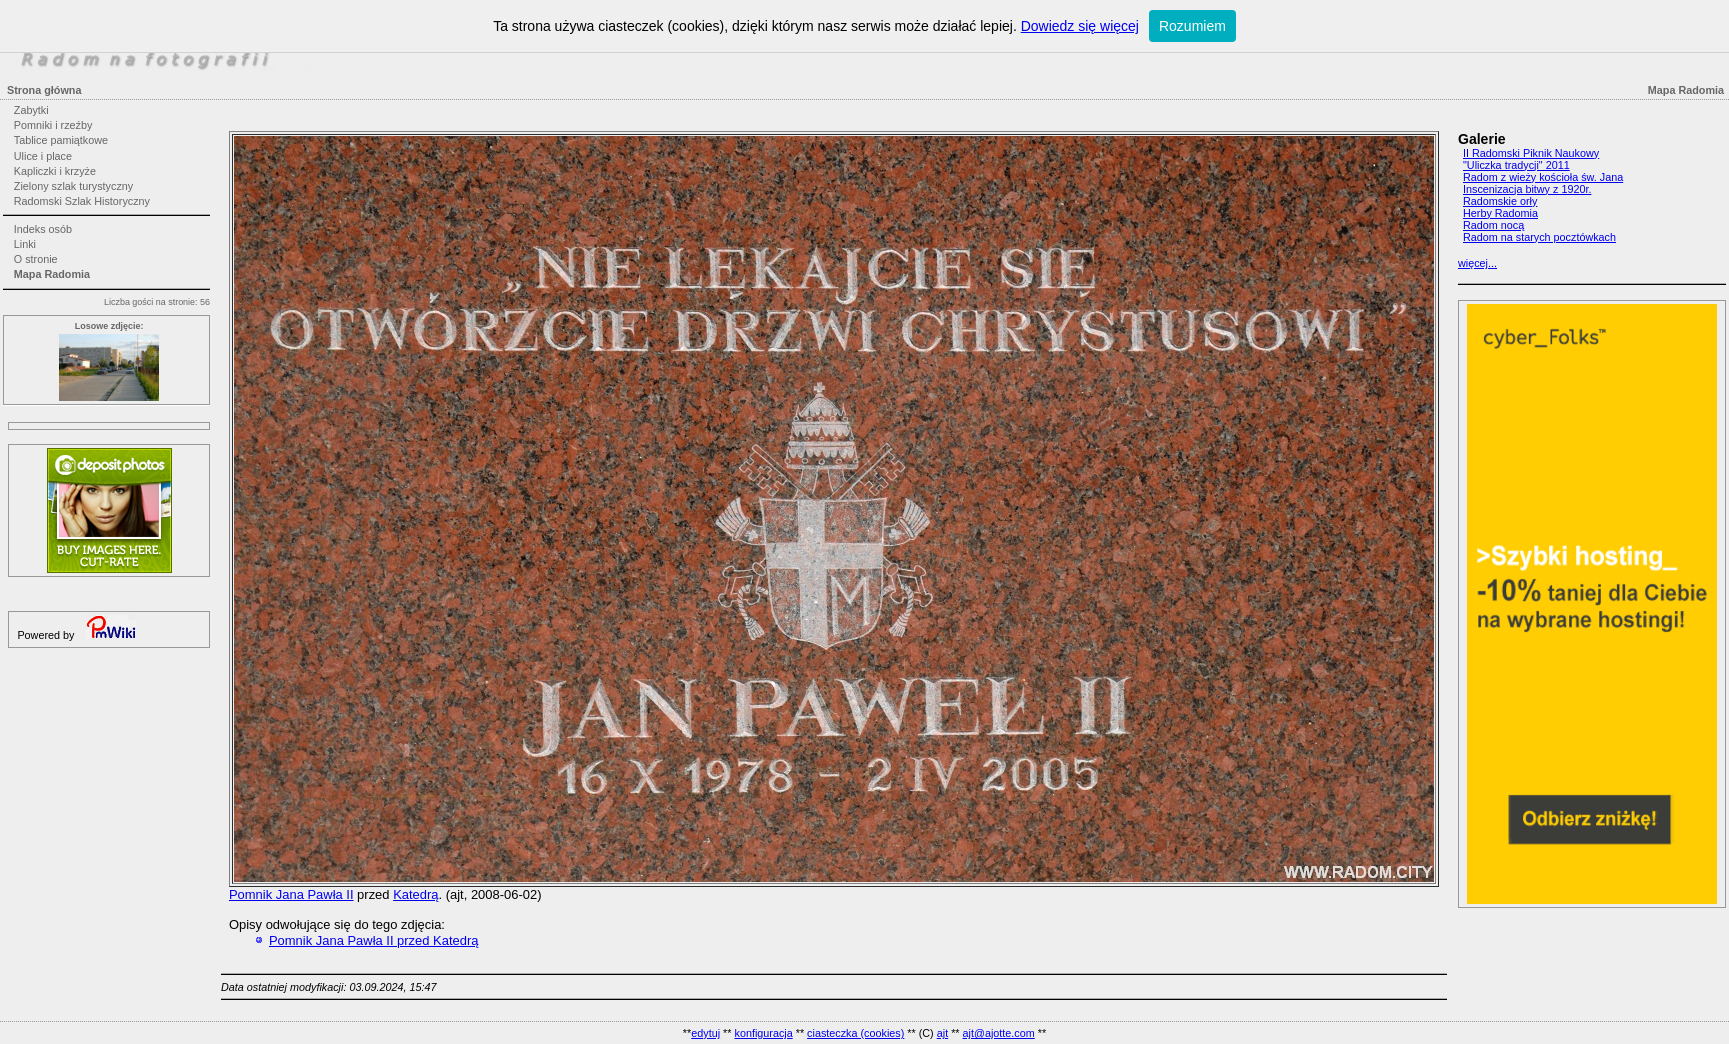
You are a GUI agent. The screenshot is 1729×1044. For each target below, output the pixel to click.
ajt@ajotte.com (999, 1033)
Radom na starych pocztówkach (1539, 237)
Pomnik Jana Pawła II (291, 894)
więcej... (1477, 263)
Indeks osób (43, 229)
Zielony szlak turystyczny (73, 186)
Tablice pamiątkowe (61, 140)
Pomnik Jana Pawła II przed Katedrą (374, 940)
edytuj (705, 1033)
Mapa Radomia (52, 274)
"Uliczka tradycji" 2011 (1516, 165)
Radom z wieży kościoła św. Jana (1543, 177)
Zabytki (31, 110)
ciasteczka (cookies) (855, 1033)
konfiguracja (763, 1033)
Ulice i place (43, 156)
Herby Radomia (1500, 213)
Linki (25, 244)
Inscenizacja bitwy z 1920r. (1527, 189)
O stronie (36, 259)
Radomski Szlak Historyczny (82, 201)
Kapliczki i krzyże (55, 171)
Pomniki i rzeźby (53, 125)
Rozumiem (1192, 26)
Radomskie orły (1500, 201)
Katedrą (415, 894)
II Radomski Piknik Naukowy (1531, 153)
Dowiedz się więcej (1080, 26)
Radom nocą (1493, 225)
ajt (942, 1033)
